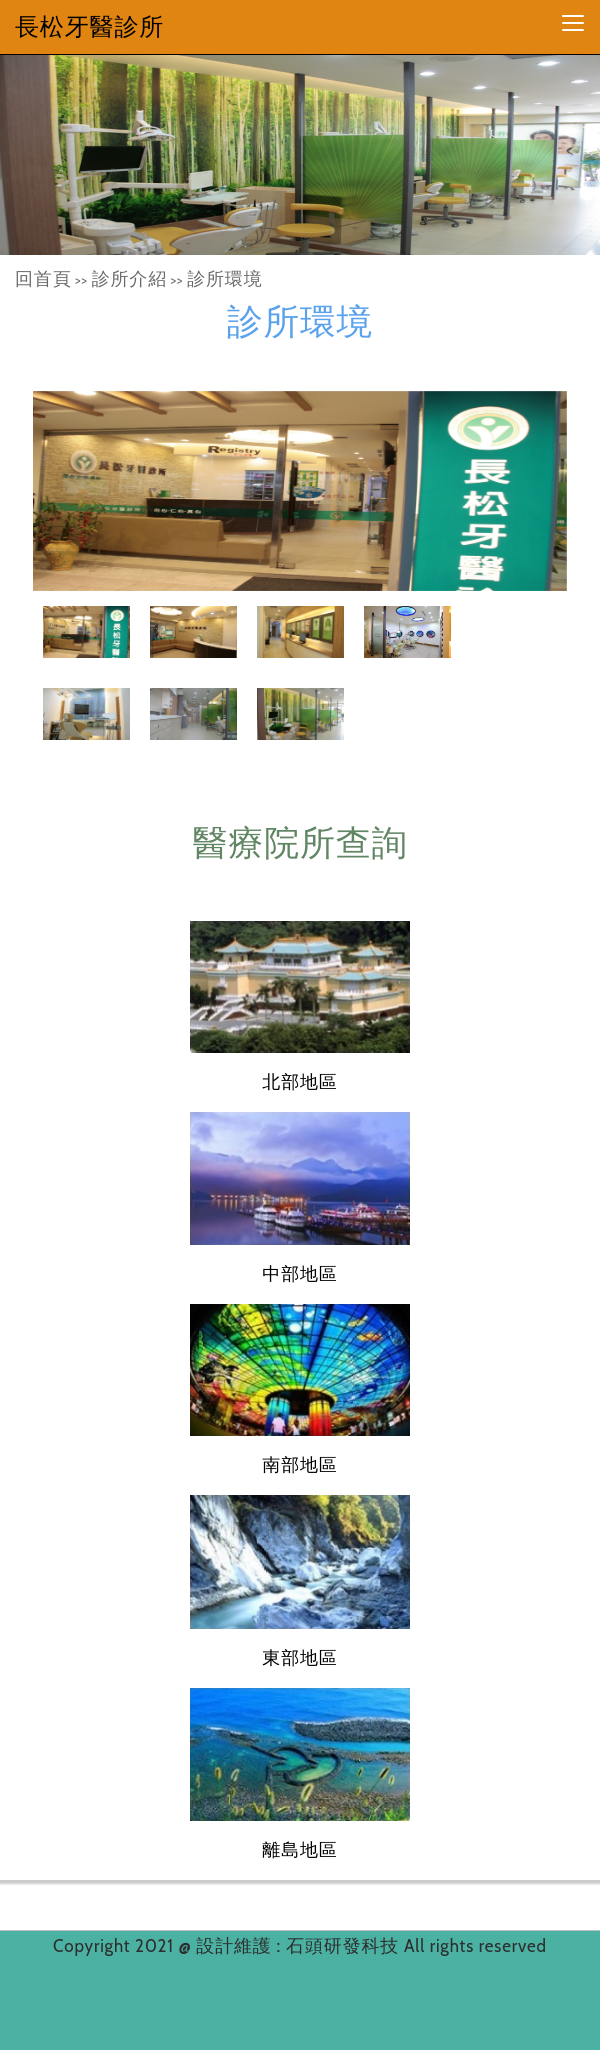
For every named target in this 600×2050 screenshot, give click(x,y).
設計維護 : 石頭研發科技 (300, 1946)
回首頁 (43, 279)
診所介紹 (129, 279)
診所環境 (224, 279)
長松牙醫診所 (89, 26)
